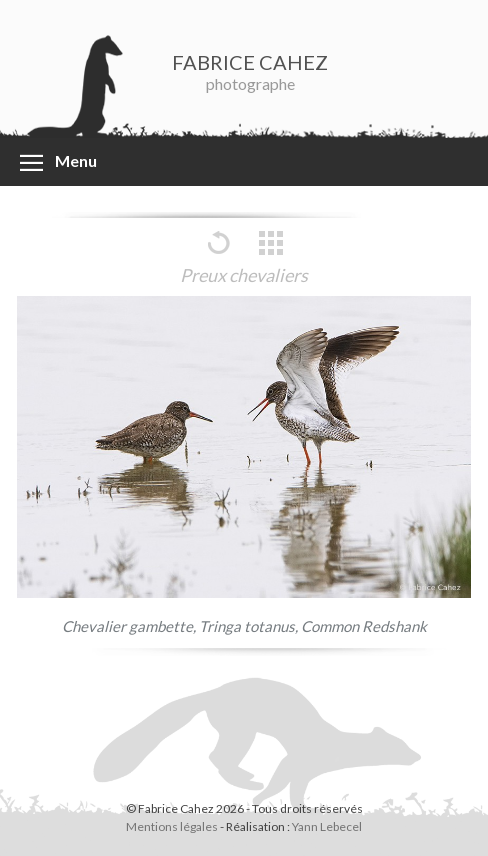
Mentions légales (172, 826)
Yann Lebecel (327, 826)
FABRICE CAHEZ (250, 62)
